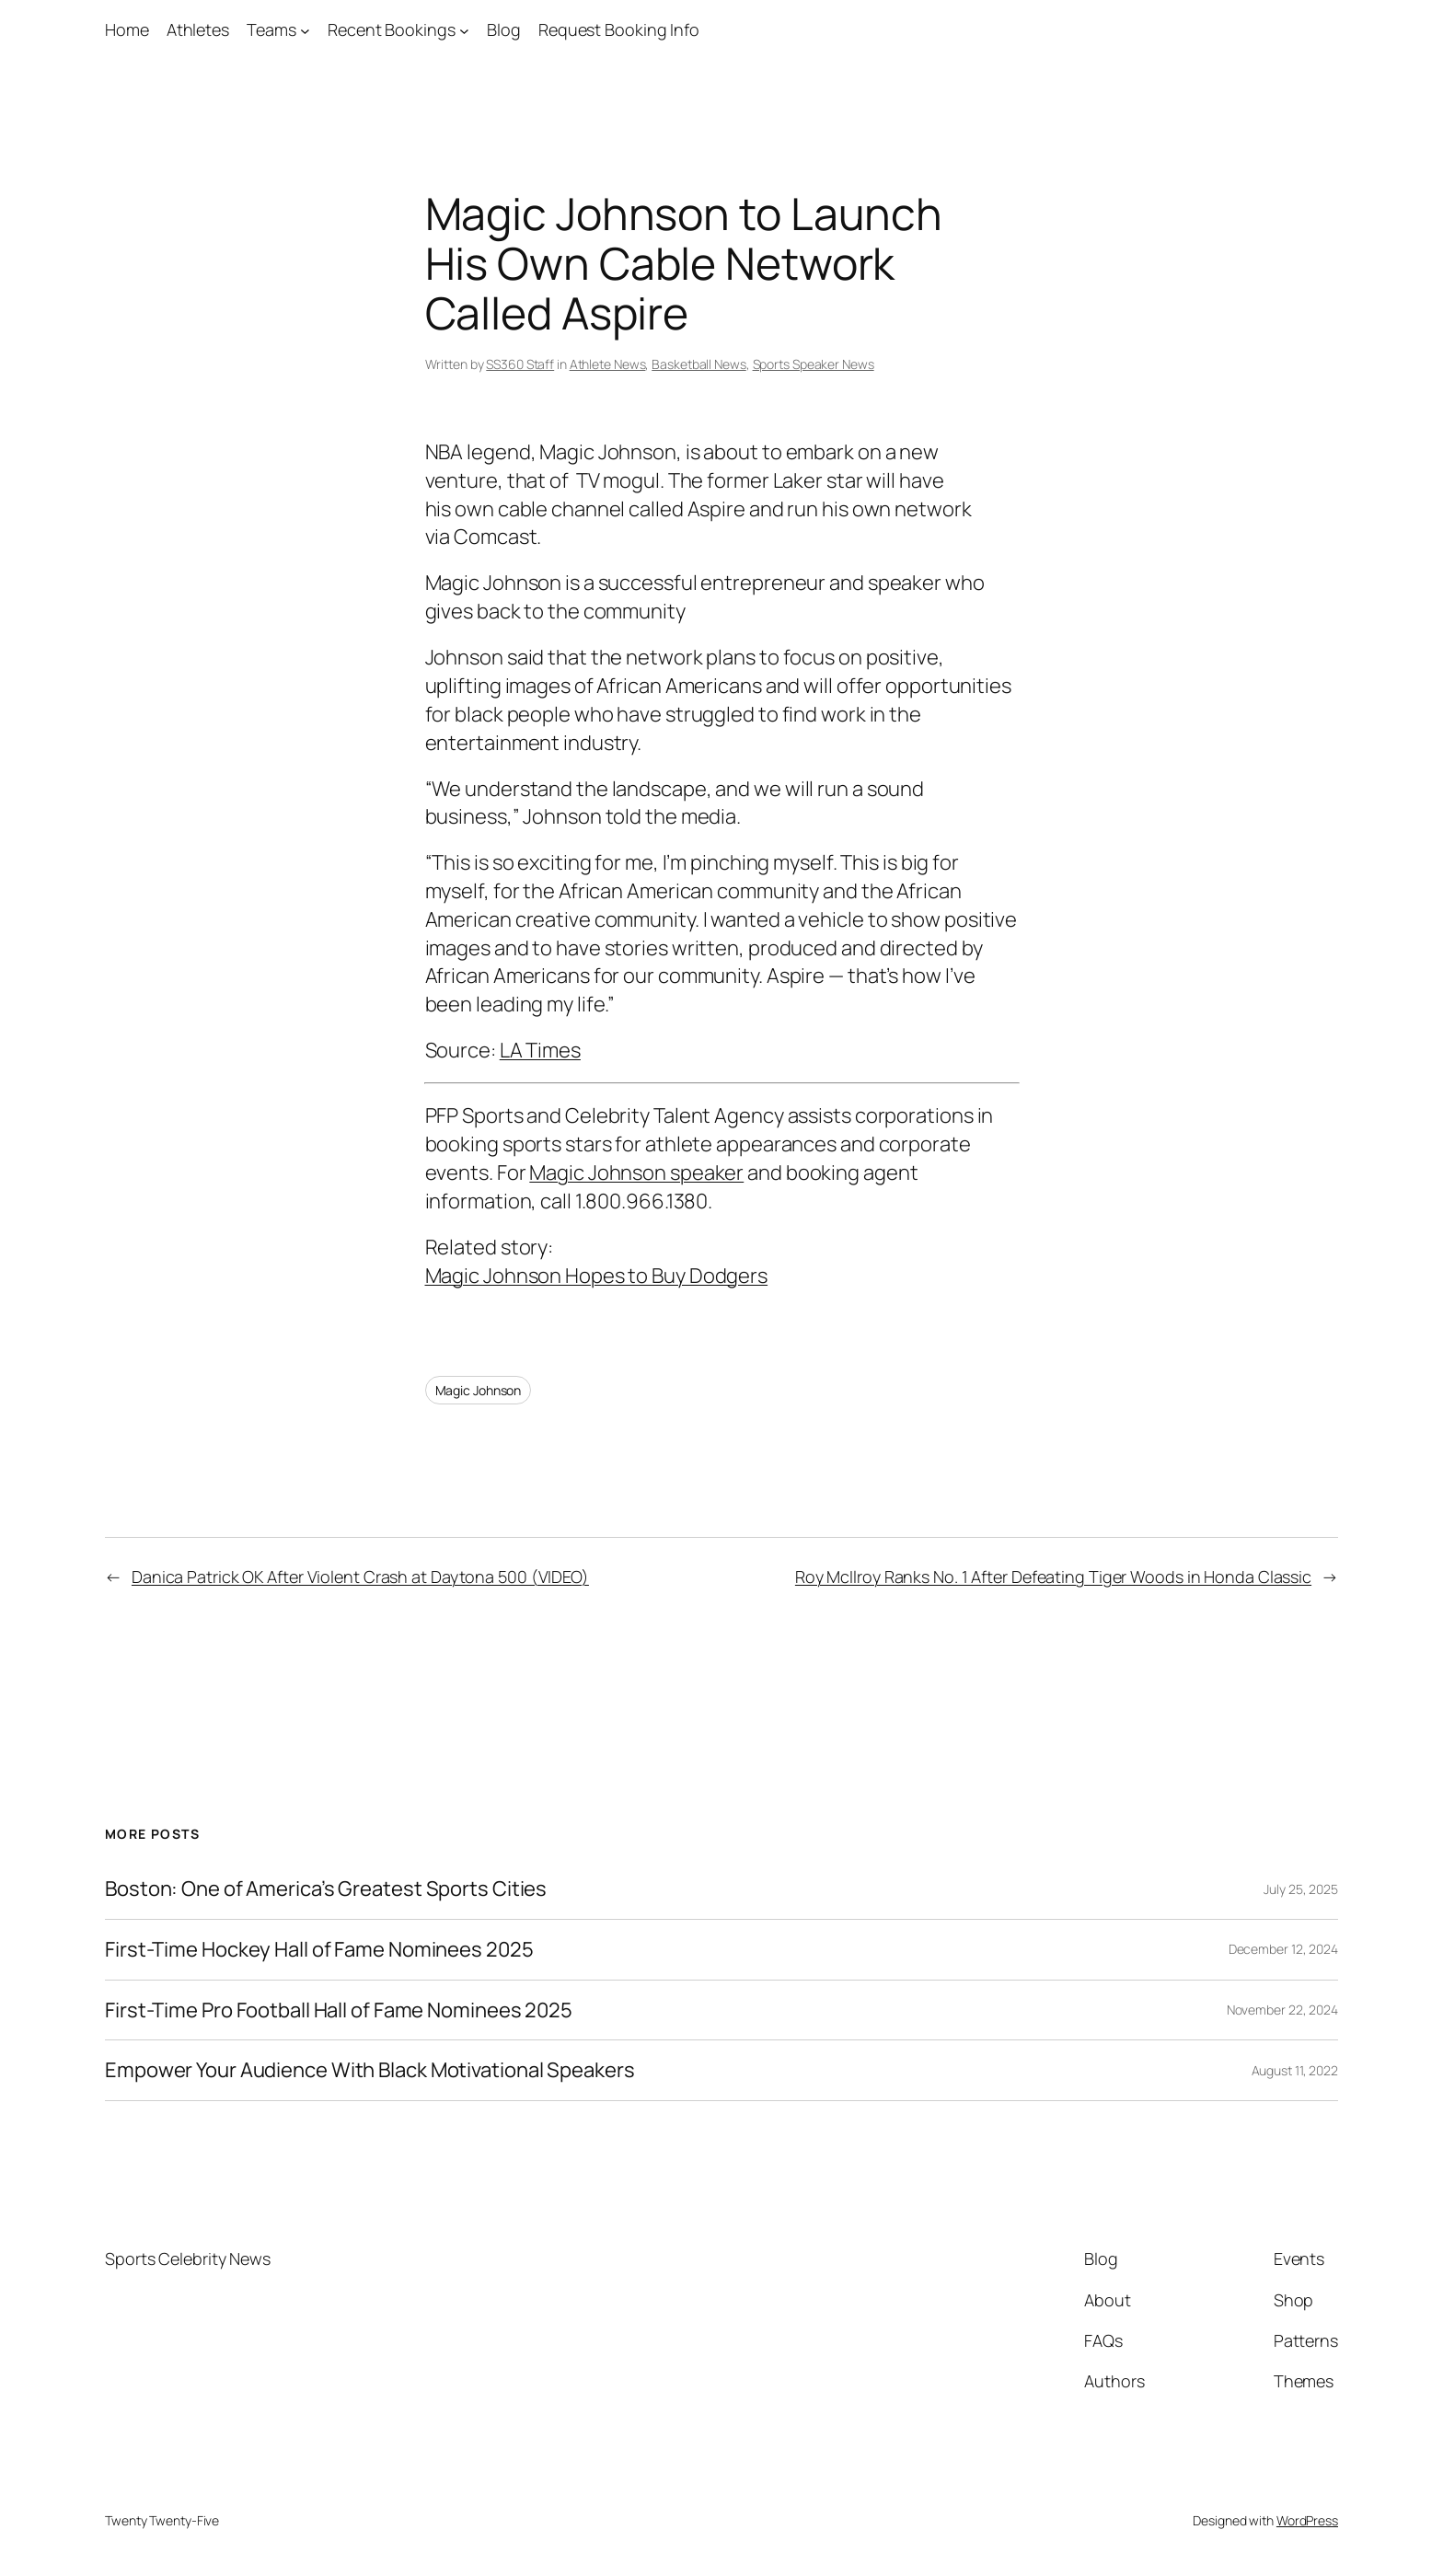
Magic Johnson (478, 1390)
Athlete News (608, 364)
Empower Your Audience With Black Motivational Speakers (370, 2070)
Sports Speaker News (813, 364)
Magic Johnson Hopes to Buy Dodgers (596, 1275)
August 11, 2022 (1295, 2070)
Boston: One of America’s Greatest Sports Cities (326, 1888)
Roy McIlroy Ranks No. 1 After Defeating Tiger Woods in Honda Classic (1053, 1576)
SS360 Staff (520, 364)
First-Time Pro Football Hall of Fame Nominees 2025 (338, 2010)
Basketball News (699, 364)
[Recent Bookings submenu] (464, 30)
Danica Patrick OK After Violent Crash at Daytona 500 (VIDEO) (360, 1576)
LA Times (540, 1050)
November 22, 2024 (1282, 2009)
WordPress (1307, 2520)
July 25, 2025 (1301, 1889)
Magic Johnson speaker (636, 1172)
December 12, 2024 (1283, 1949)
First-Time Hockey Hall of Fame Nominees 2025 (319, 1949)
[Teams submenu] (305, 30)
